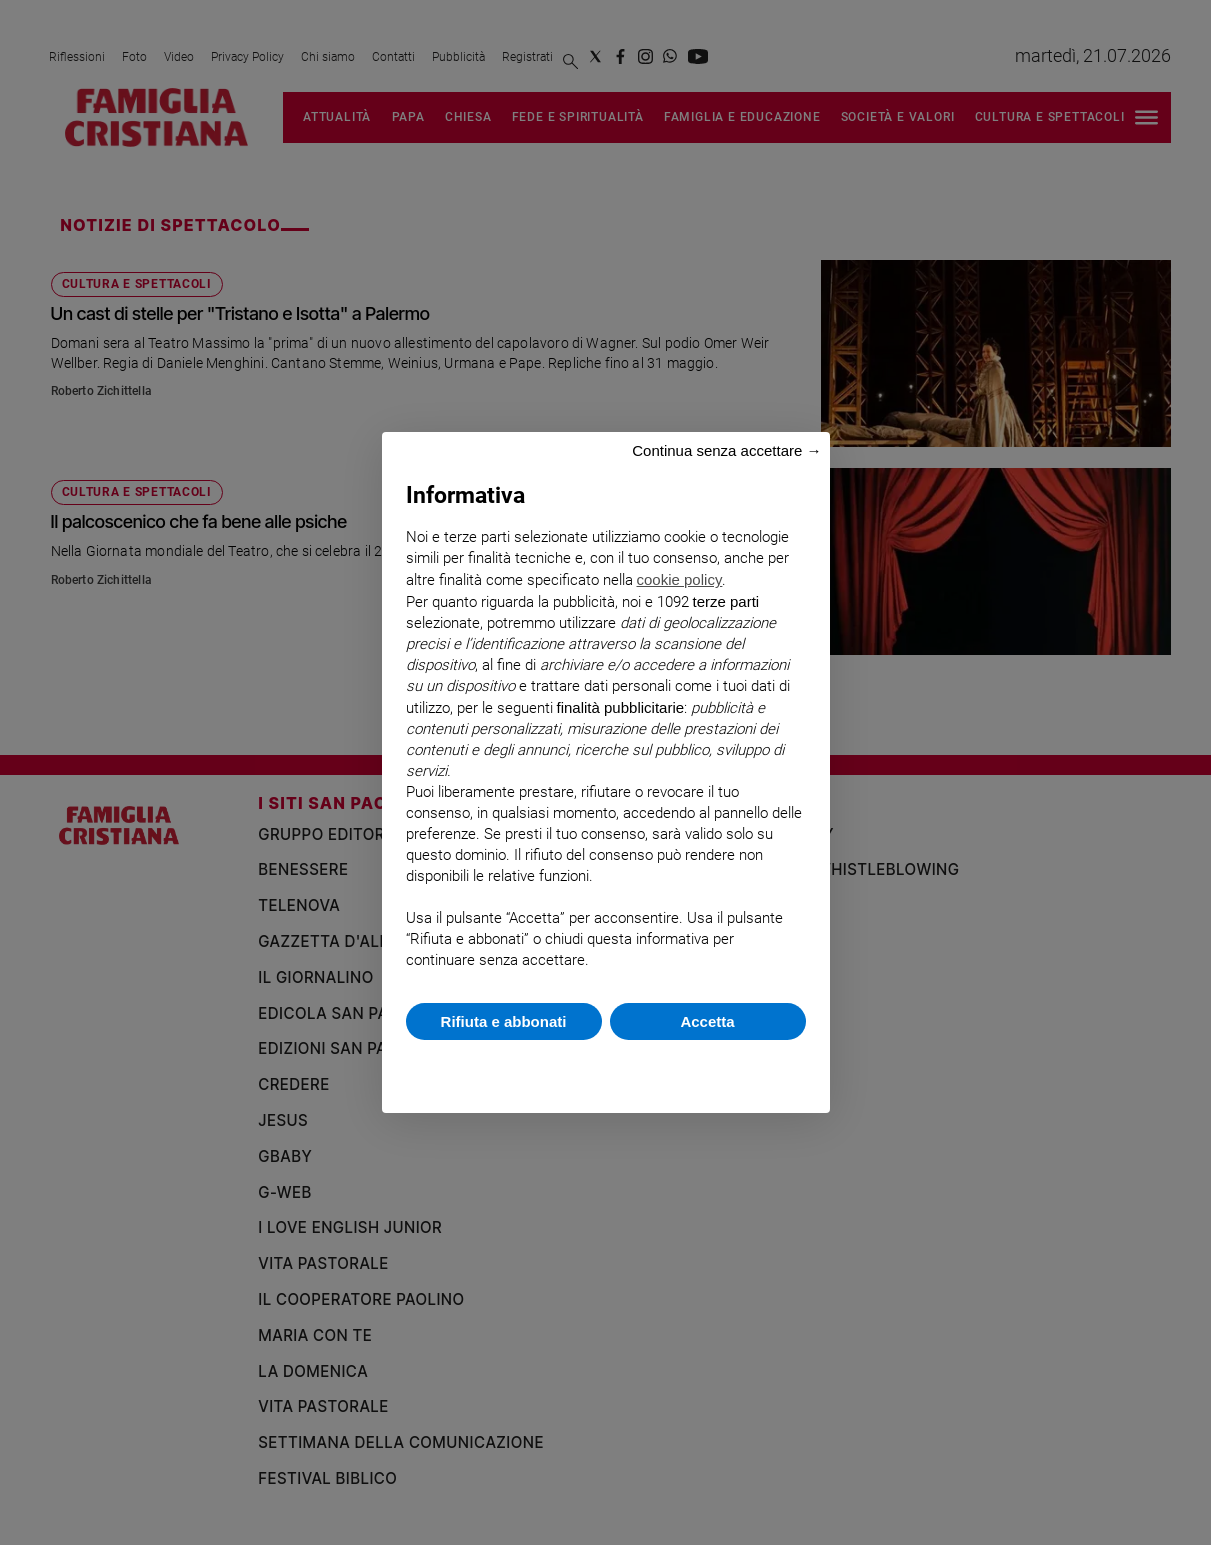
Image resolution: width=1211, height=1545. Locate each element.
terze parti (726, 601)
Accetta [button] (707, 1021)
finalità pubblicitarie (621, 707)
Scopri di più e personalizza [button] (606, 1066)
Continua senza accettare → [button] (726, 450)
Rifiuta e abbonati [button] (504, 1021)
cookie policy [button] (680, 579)
